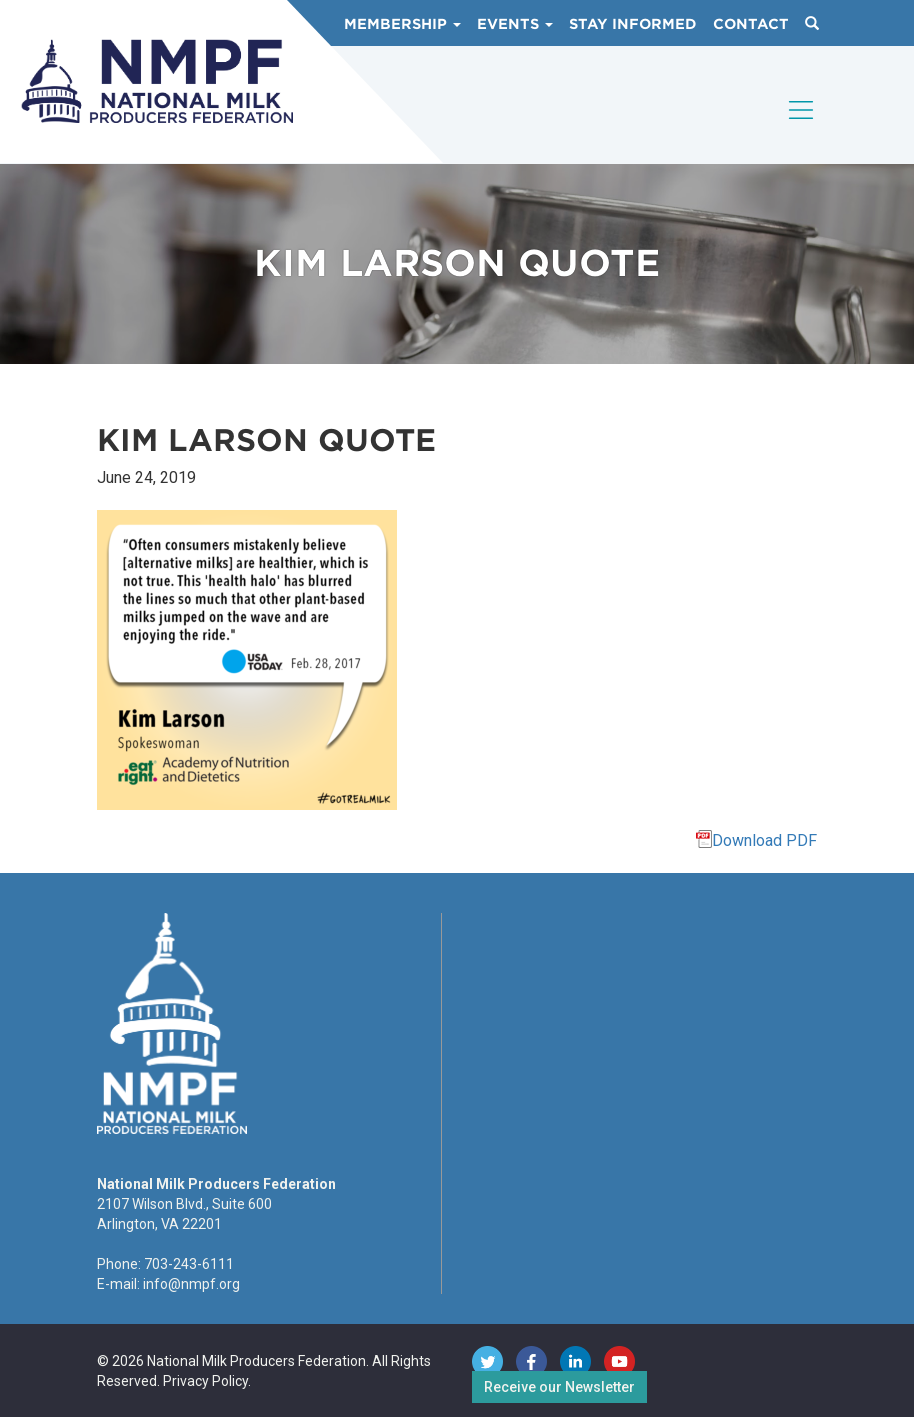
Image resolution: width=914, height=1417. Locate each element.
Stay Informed (633, 24)
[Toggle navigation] (802, 127)
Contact (751, 24)
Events (515, 24)
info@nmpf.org (191, 1284)
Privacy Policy (205, 1381)
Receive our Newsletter (559, 1387)
